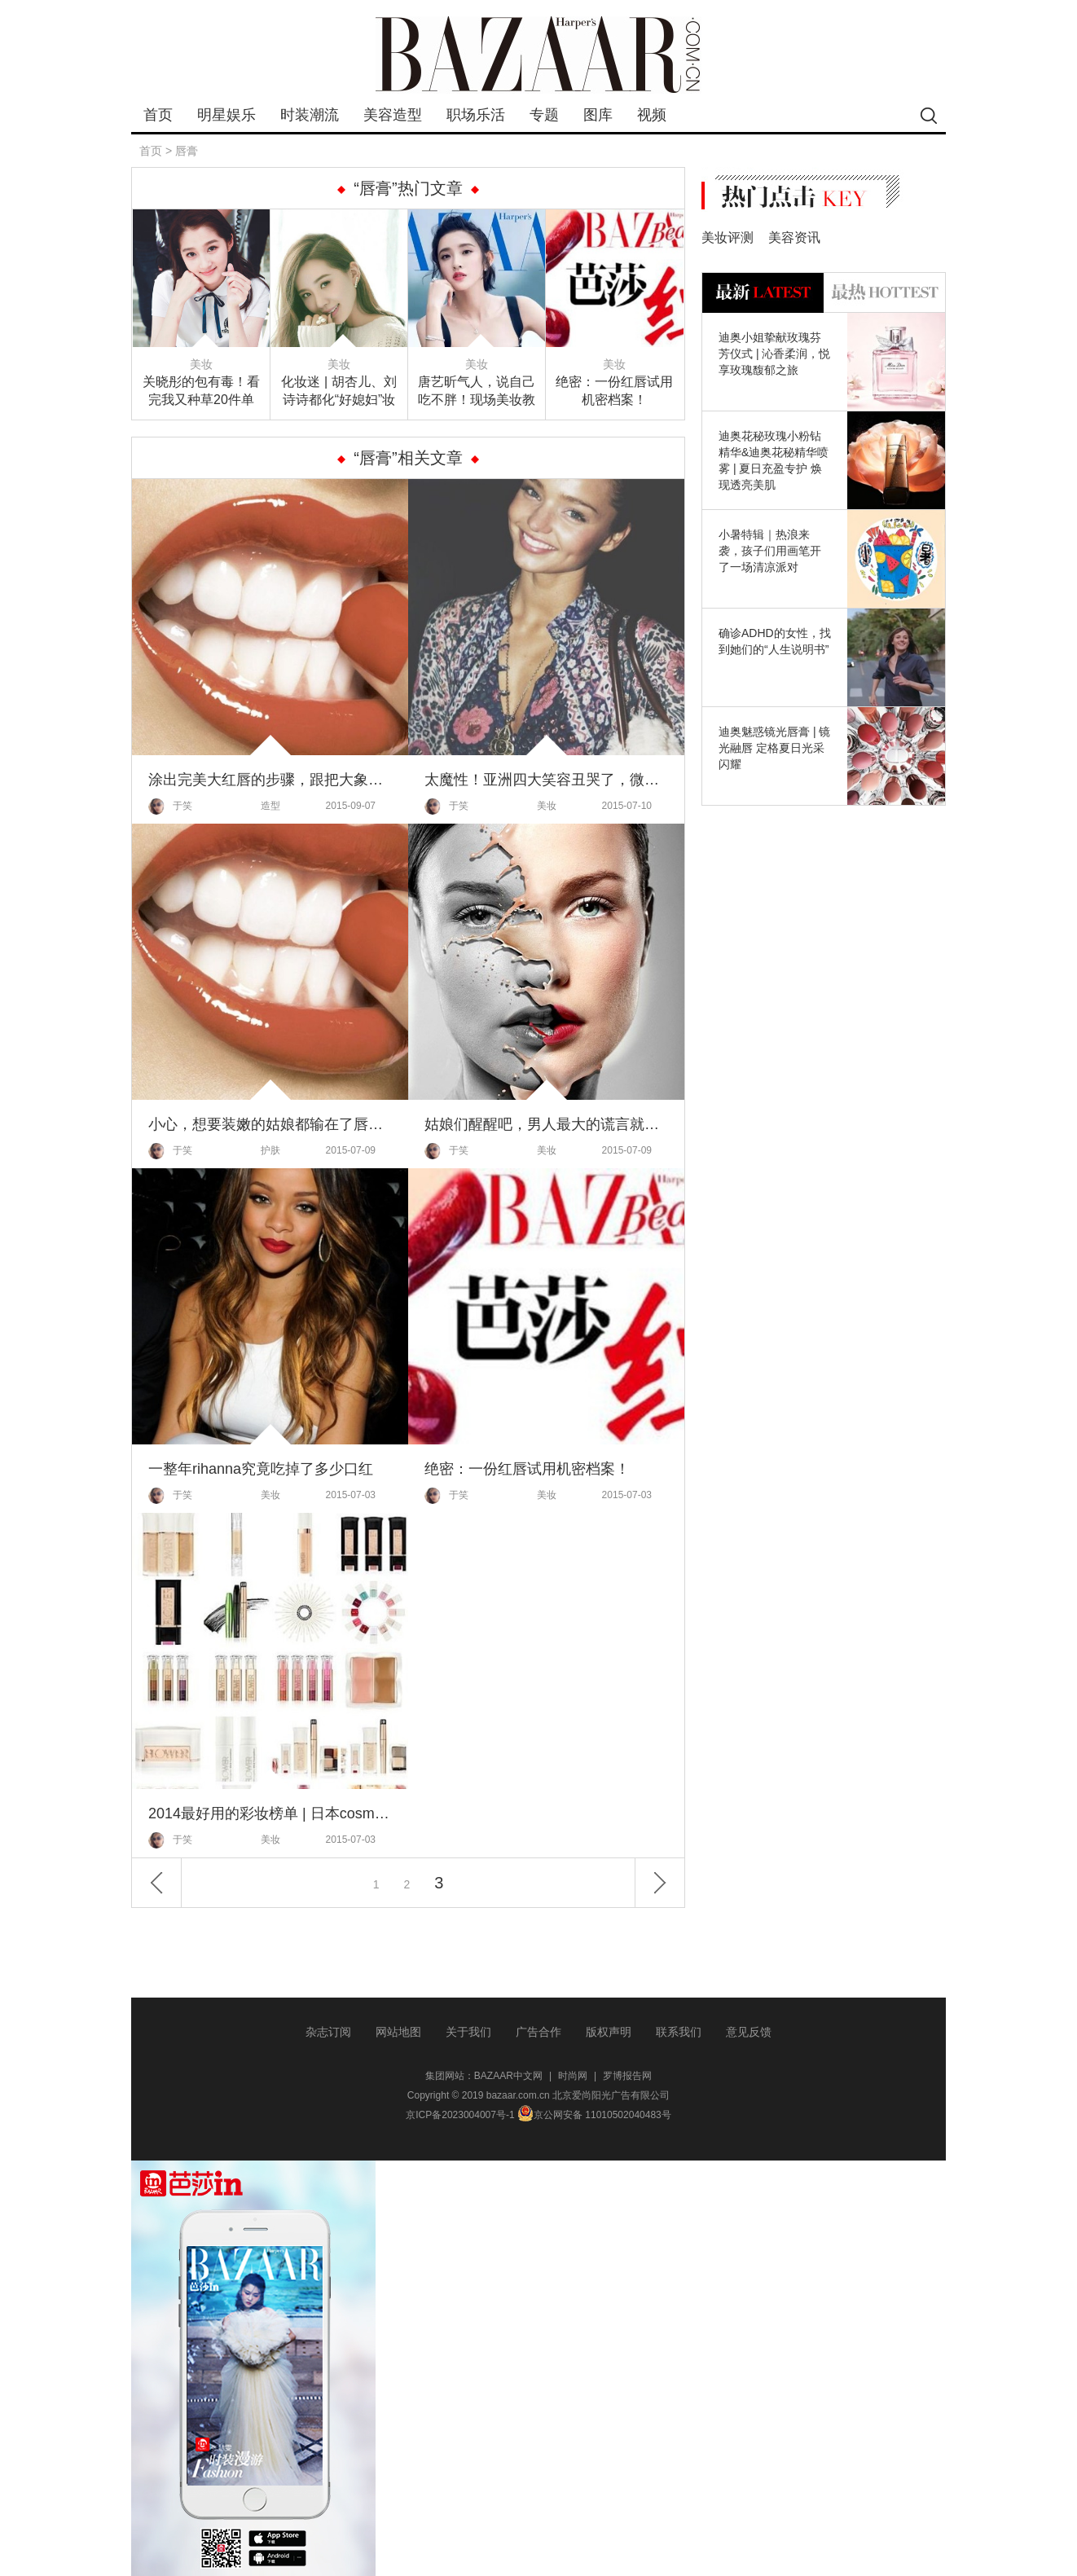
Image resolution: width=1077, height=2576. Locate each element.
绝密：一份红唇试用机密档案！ (614, 391)
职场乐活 (475, 115)
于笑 (170, 806)
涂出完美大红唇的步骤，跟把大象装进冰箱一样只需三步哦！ (270, 779)
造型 (270, 805)
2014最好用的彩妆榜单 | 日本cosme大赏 (270, 1813)
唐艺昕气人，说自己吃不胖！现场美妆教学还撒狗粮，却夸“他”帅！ (476, 392)
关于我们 (468, 2031)
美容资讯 (794, 237)
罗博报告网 (627, 2075)
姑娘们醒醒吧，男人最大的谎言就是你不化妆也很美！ (546, 1124)
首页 (158, 115)
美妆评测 (727, 237)
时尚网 (572, 2075)
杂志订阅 (328, 2031)
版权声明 (608, 2031)
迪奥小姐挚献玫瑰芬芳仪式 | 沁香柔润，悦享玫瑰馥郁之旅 (774, 353)
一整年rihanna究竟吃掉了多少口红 (260, 1469)
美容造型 (392, 115)
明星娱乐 (226, 115)
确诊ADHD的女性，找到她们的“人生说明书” (775, 641)
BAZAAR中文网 (508, 2075)
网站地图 (398, 2031)
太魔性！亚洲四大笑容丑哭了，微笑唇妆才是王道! (546, 779)
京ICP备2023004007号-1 (460, 2115)
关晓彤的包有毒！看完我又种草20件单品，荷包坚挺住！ (201, 392)
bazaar (538, 55)
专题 (544, 115)
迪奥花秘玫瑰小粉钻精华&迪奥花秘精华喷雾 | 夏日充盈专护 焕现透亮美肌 (774, 460)
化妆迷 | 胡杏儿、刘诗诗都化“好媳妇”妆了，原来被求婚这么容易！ (339, 392)
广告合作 (538, 2031)
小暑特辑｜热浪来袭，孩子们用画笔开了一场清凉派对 (770, 551)
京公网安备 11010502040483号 (594, 2115)
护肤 (270, 1150)
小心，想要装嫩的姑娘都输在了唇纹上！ (270, 1124)
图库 (598, 115)
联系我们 (678, 2031)
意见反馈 (748, 2031)
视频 (651, 115)
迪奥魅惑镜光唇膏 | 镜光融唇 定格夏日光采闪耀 (774, 748)
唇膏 (186, 150)
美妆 (201, 364)
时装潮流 (309, 115)
